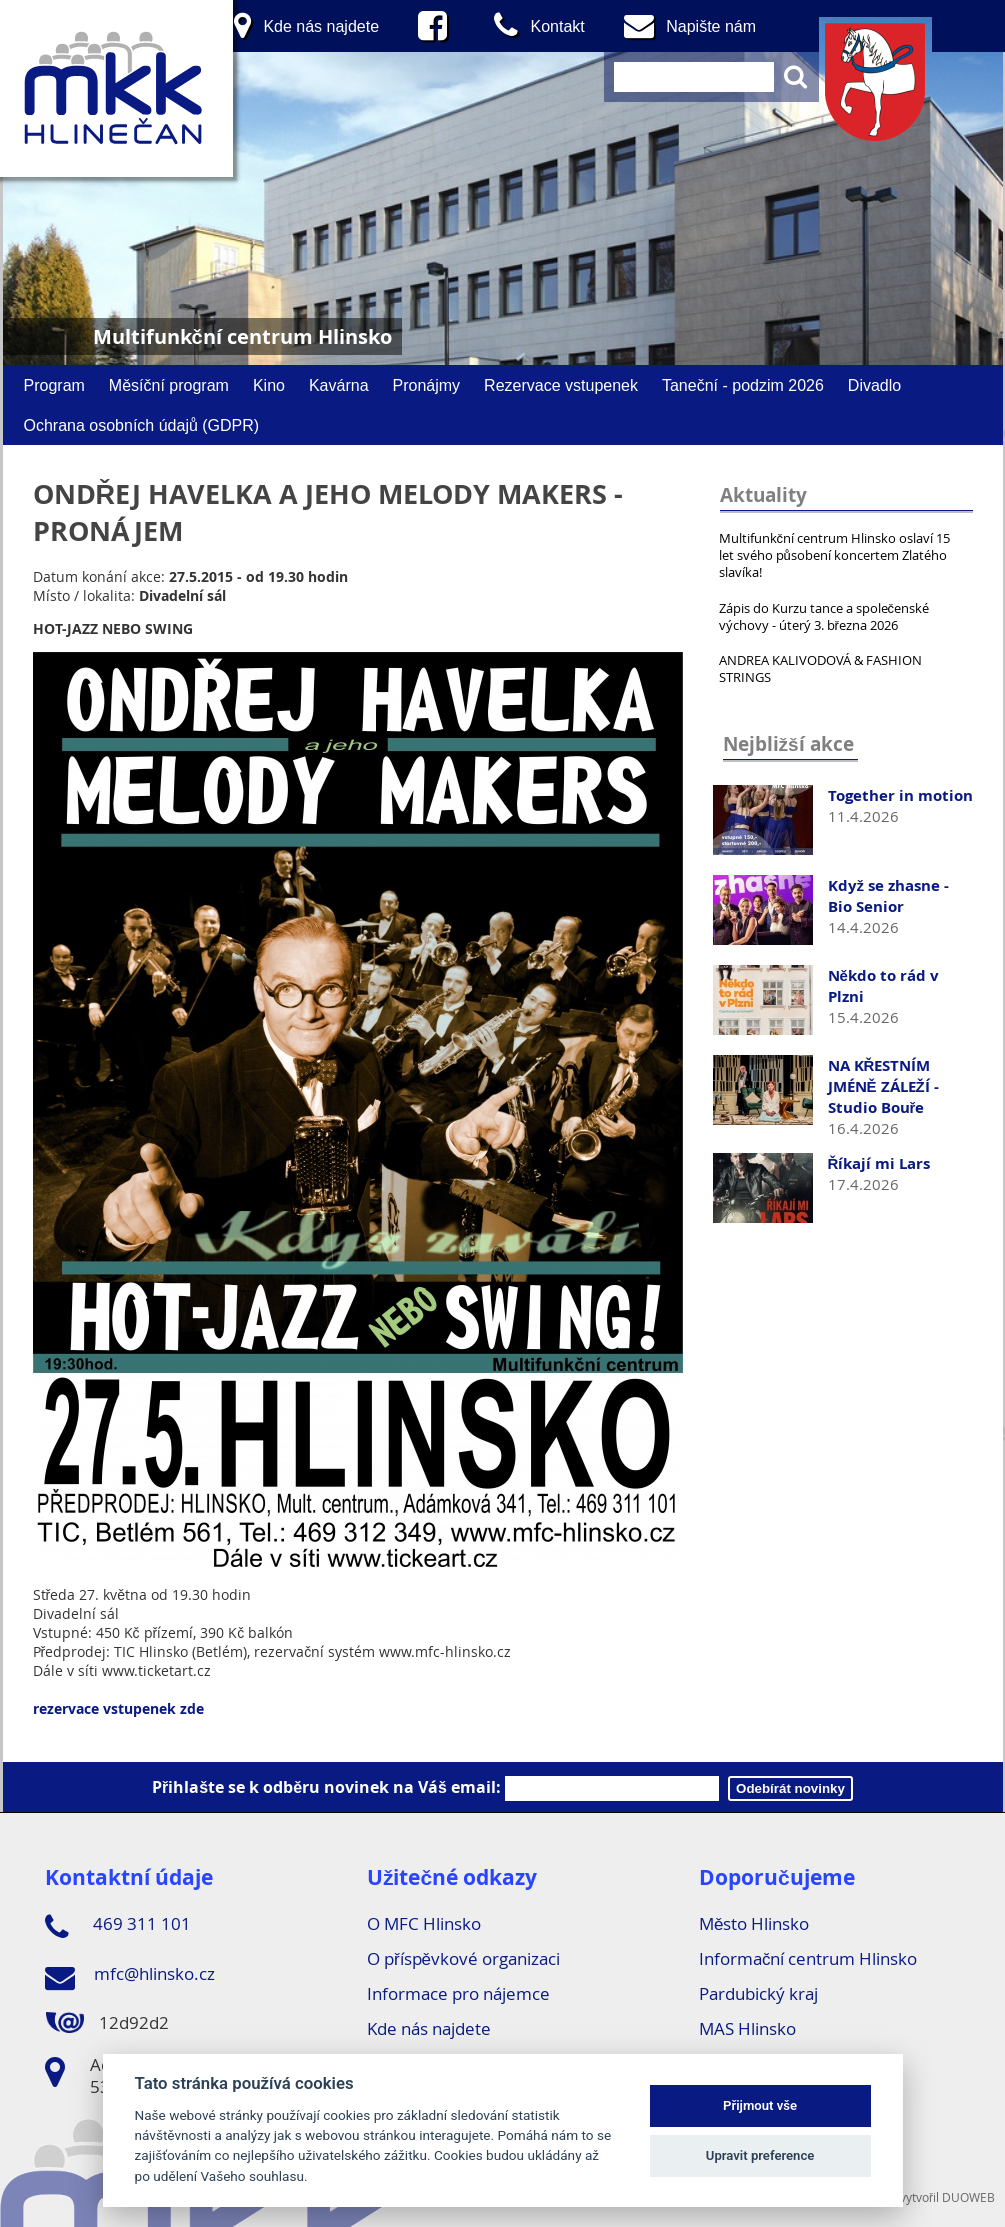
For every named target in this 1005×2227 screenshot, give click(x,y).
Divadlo (874, 385)
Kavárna (339, 385)
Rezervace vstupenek (561, 385)
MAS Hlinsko (747, 2028)
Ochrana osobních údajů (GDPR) (142, 425)
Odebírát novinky (790, 1788)
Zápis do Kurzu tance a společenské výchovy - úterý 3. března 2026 (824, 616)
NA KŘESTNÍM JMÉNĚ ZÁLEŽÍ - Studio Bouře (883, 1086)
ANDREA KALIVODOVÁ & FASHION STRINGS (820, 668)
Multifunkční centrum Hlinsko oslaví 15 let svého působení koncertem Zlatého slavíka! (835, 555)
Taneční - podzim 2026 (743, 385)
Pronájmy (427, 385)
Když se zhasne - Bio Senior (889, 896)
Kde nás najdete (429, 2028)
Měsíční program (169, 385)
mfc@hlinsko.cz (130, 1977)
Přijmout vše (760, 2105)
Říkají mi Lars (879, 1163)
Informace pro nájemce (458, 1993)
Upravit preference (760, 2155)
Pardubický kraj (758, 1993)
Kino (269, 385)
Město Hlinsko (754, 1923)
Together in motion (900, 795)
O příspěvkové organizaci (463, 1958)
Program (54, 385)
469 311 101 (118, 1927)
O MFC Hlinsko (424, 1923)
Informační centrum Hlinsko (808, 1958)
